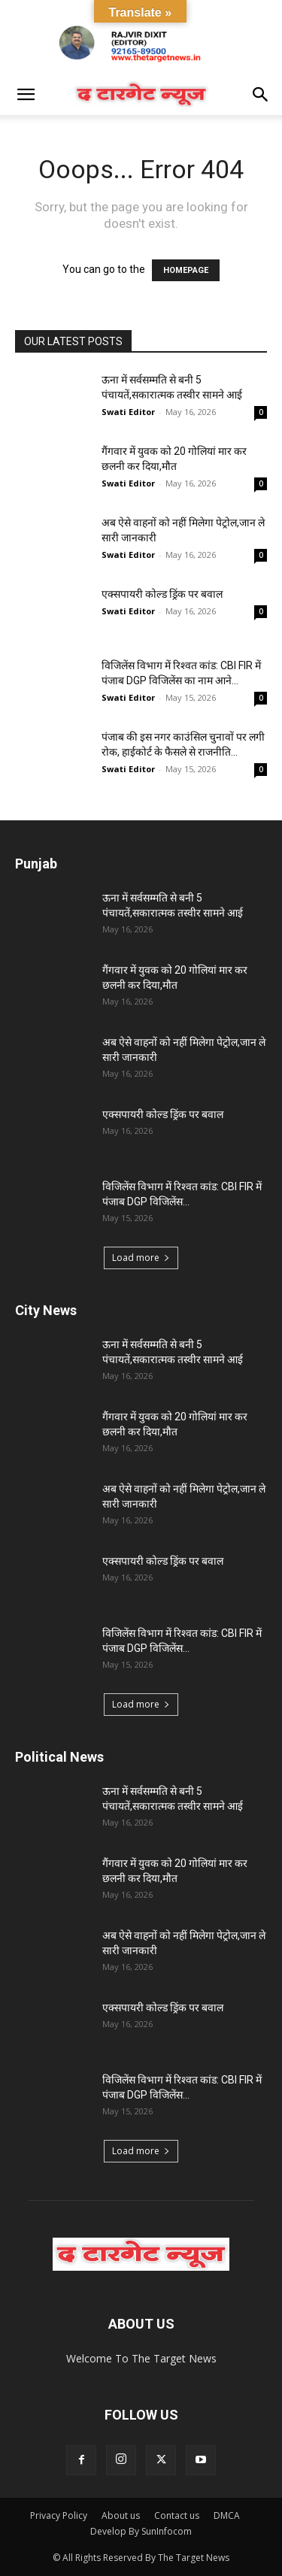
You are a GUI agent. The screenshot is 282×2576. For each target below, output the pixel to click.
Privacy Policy (58, 2515)
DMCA (227, 2515)
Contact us (176, 2515)
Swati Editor (128, 411)
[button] (26, 94)
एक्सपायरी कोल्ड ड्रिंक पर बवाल (162, 594)
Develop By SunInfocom (141, 2531)
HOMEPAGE (185, 270)
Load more (141, 1257)
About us (121, 2515)
